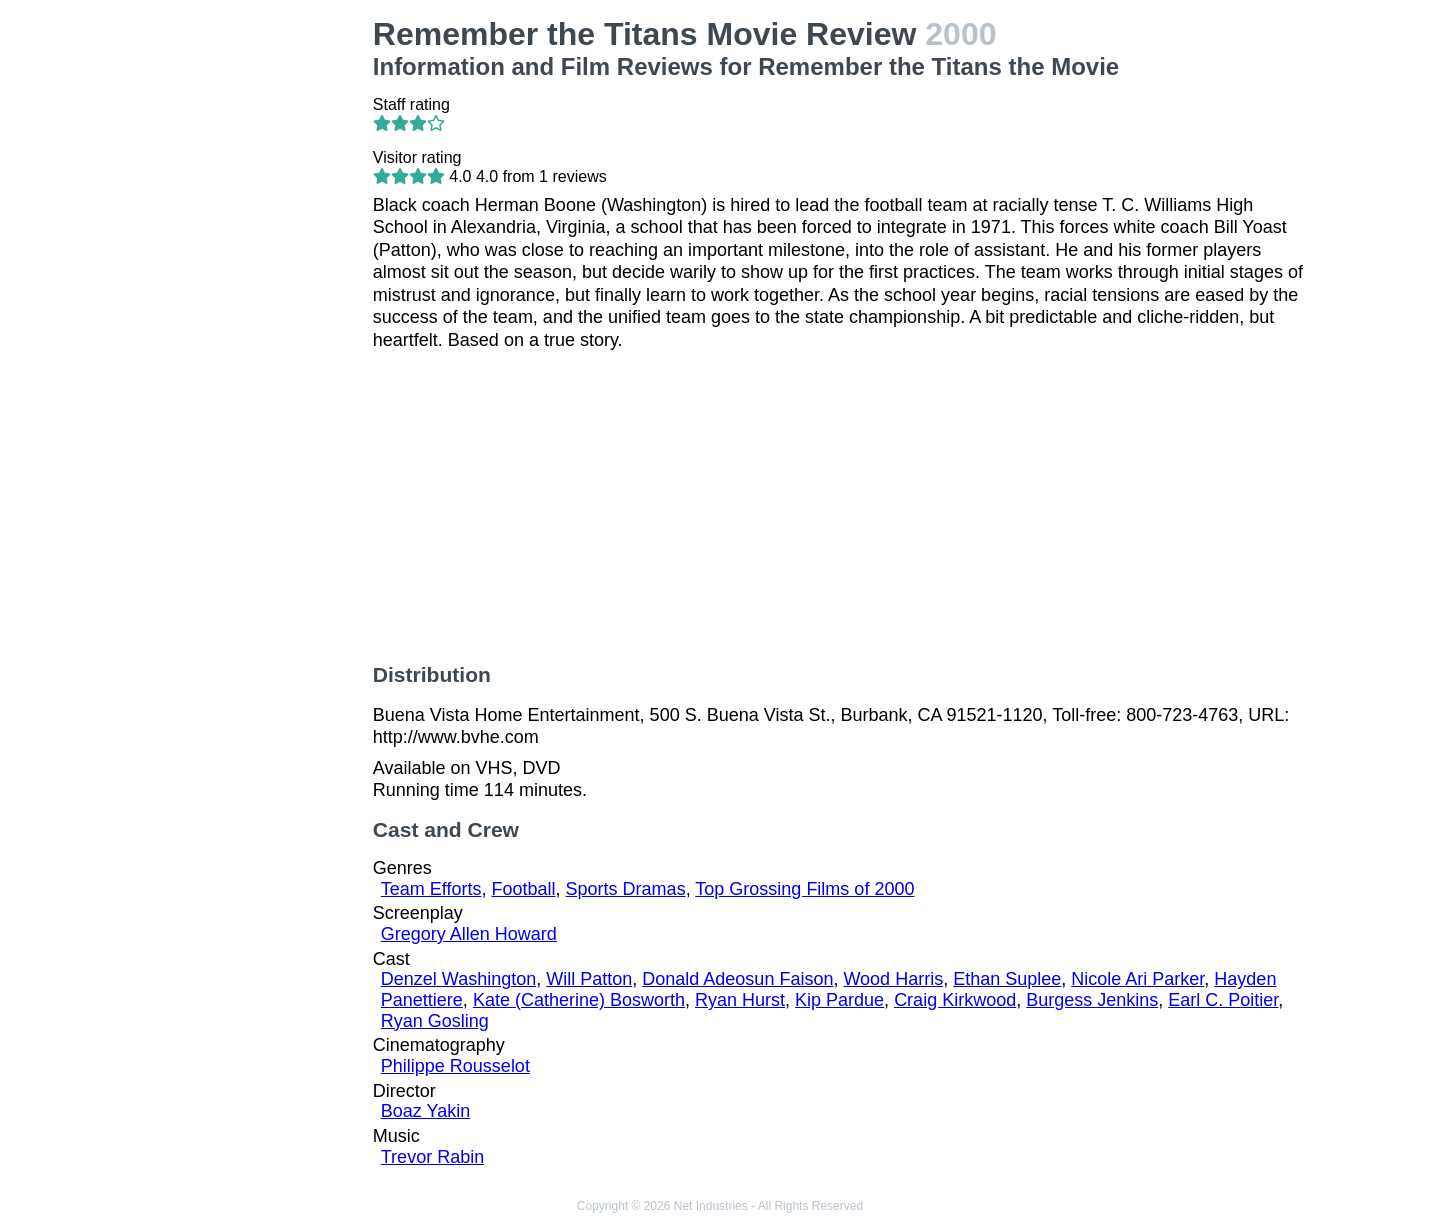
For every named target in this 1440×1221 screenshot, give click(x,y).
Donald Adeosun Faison (737, 979)
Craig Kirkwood (955, 1000)
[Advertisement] (250, 316)
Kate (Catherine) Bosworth (579, 1000)
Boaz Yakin (425, 1111)
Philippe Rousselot (455, 1066)
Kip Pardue (839, 1000)
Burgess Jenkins (1092, 1000)
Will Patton (589, 979)
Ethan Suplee (1007, 979)
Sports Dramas (626, 889)
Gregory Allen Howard (469, 934)
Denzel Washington (458, 979)
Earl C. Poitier (1223, 1000)
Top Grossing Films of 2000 (804, 889)
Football (524, 889)
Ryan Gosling (435, 1021)
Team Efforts (431, 889)
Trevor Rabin (432, 1157)
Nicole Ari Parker (1137, 979)
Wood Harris (893, 979)
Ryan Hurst (740, 1000)
